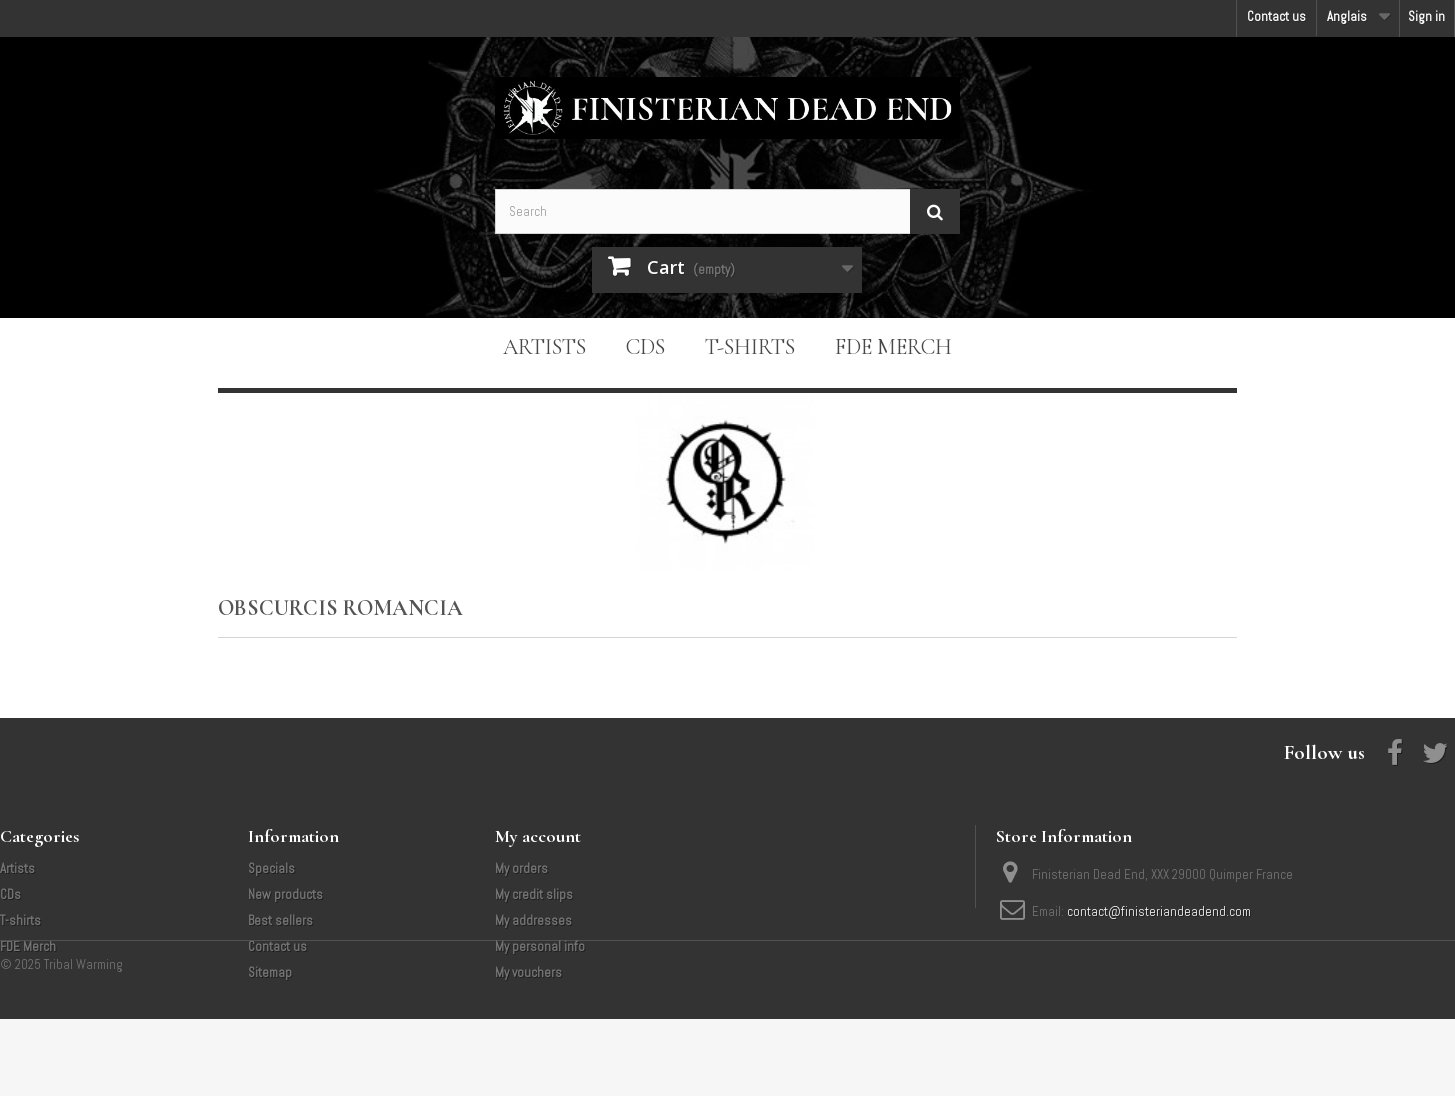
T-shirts (750, 347)
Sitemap (270, 972)
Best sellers (280, 920)
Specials (271, 868)
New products (285, 894)
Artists (544, 347)
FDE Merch (893, 347)
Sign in (1426, 16)
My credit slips (534, 894)
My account (538, 836)
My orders (521, 868)
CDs (645, 347)
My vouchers (528, 972)
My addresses (533, 920)
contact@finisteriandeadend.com (1159, 911)
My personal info (540, 946)
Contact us (1276, 16)
